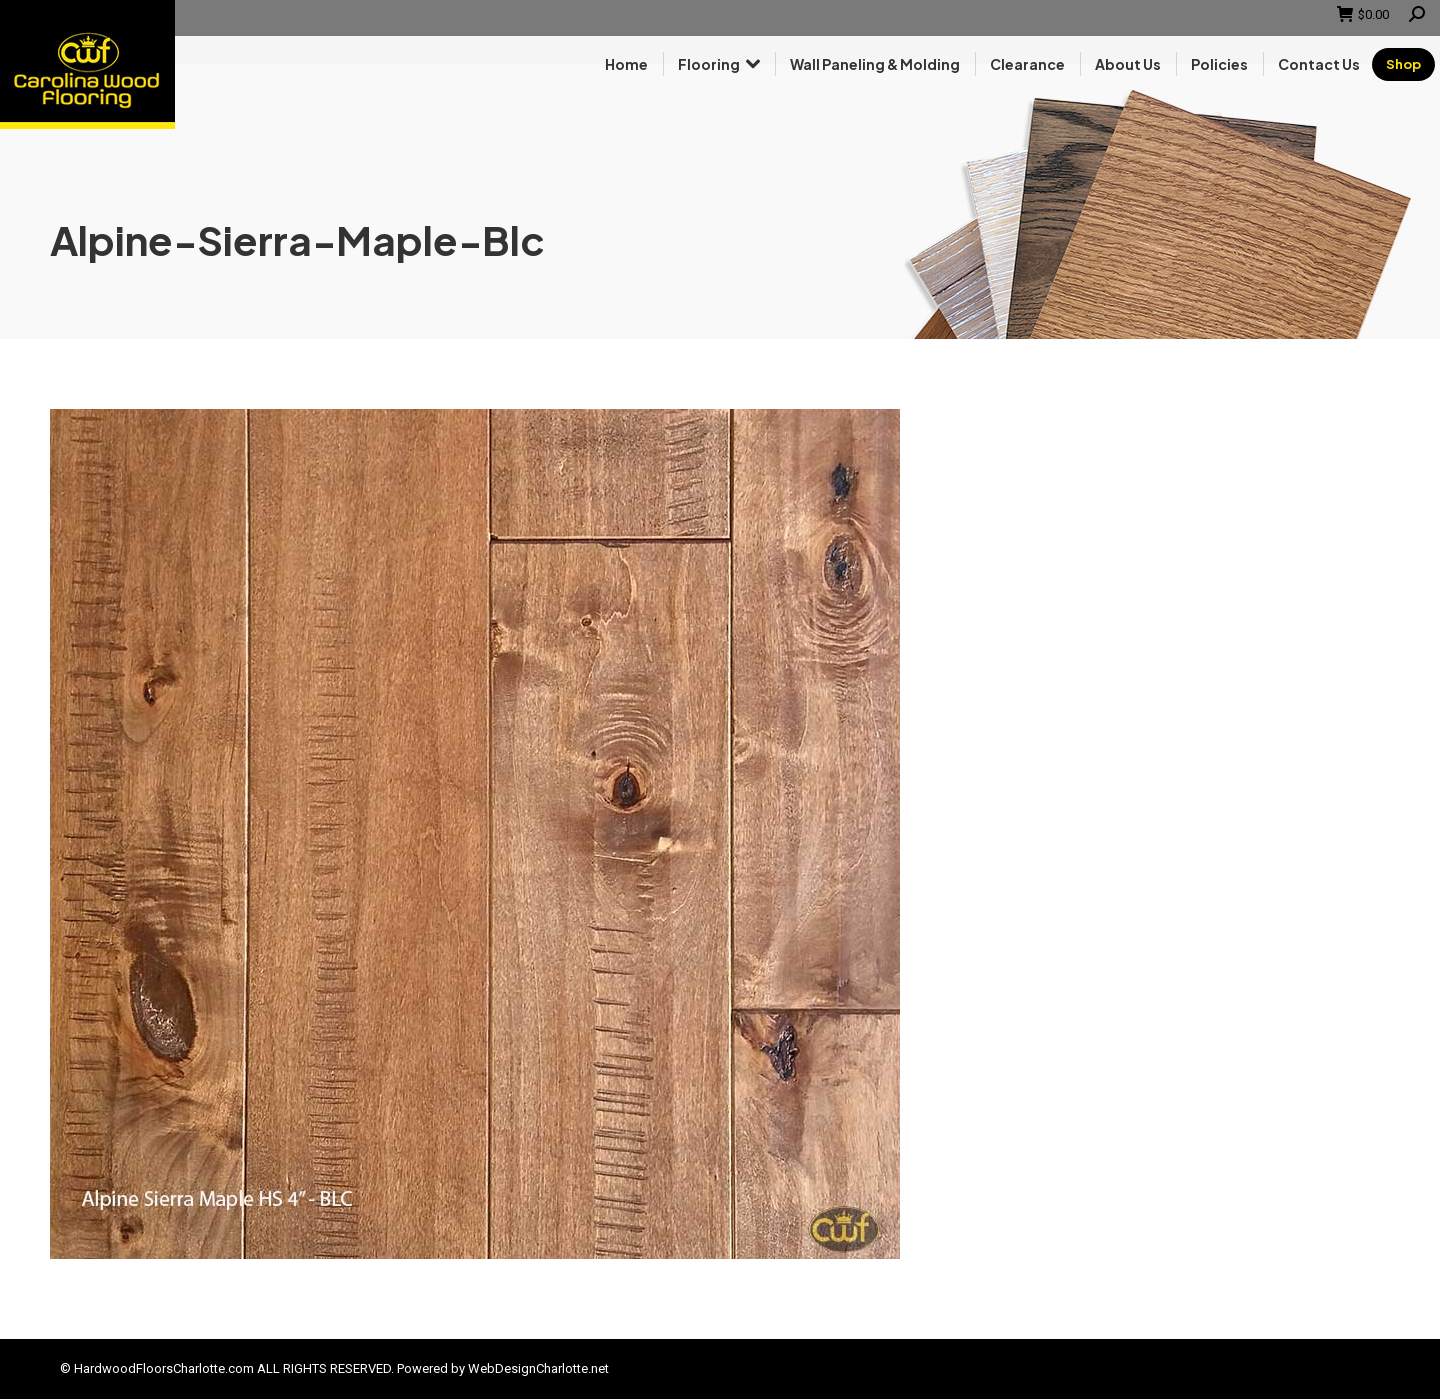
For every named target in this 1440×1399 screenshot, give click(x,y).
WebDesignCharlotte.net (538, 1368)
